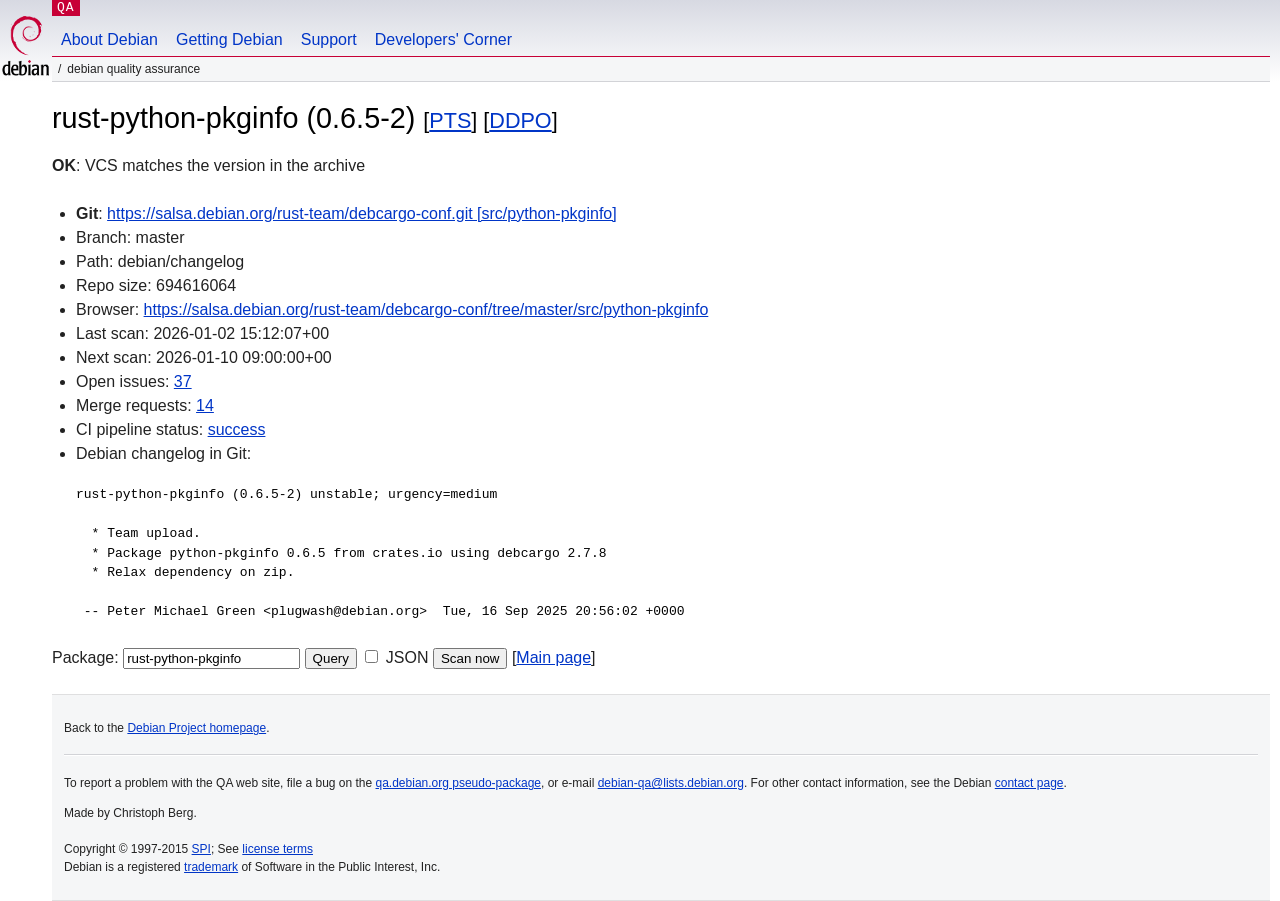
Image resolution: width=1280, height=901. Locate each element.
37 (183, 381)
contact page (1029, 783)
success (237, 429)
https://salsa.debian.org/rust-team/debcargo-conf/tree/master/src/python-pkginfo (426, 309)
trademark (211, 867)
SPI (201, 849)
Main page (553, 657)
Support (329, 39)
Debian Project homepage (196, 728)
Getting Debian (229, 39)
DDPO (520, 120)
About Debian (109, 39)
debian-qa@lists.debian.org (671, 783)
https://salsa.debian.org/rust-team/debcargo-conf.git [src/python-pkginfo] (362, 213)
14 (205, 405)
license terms (277, 849)
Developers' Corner (443, 39)
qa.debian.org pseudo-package (458, 783)
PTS (450, 120)
